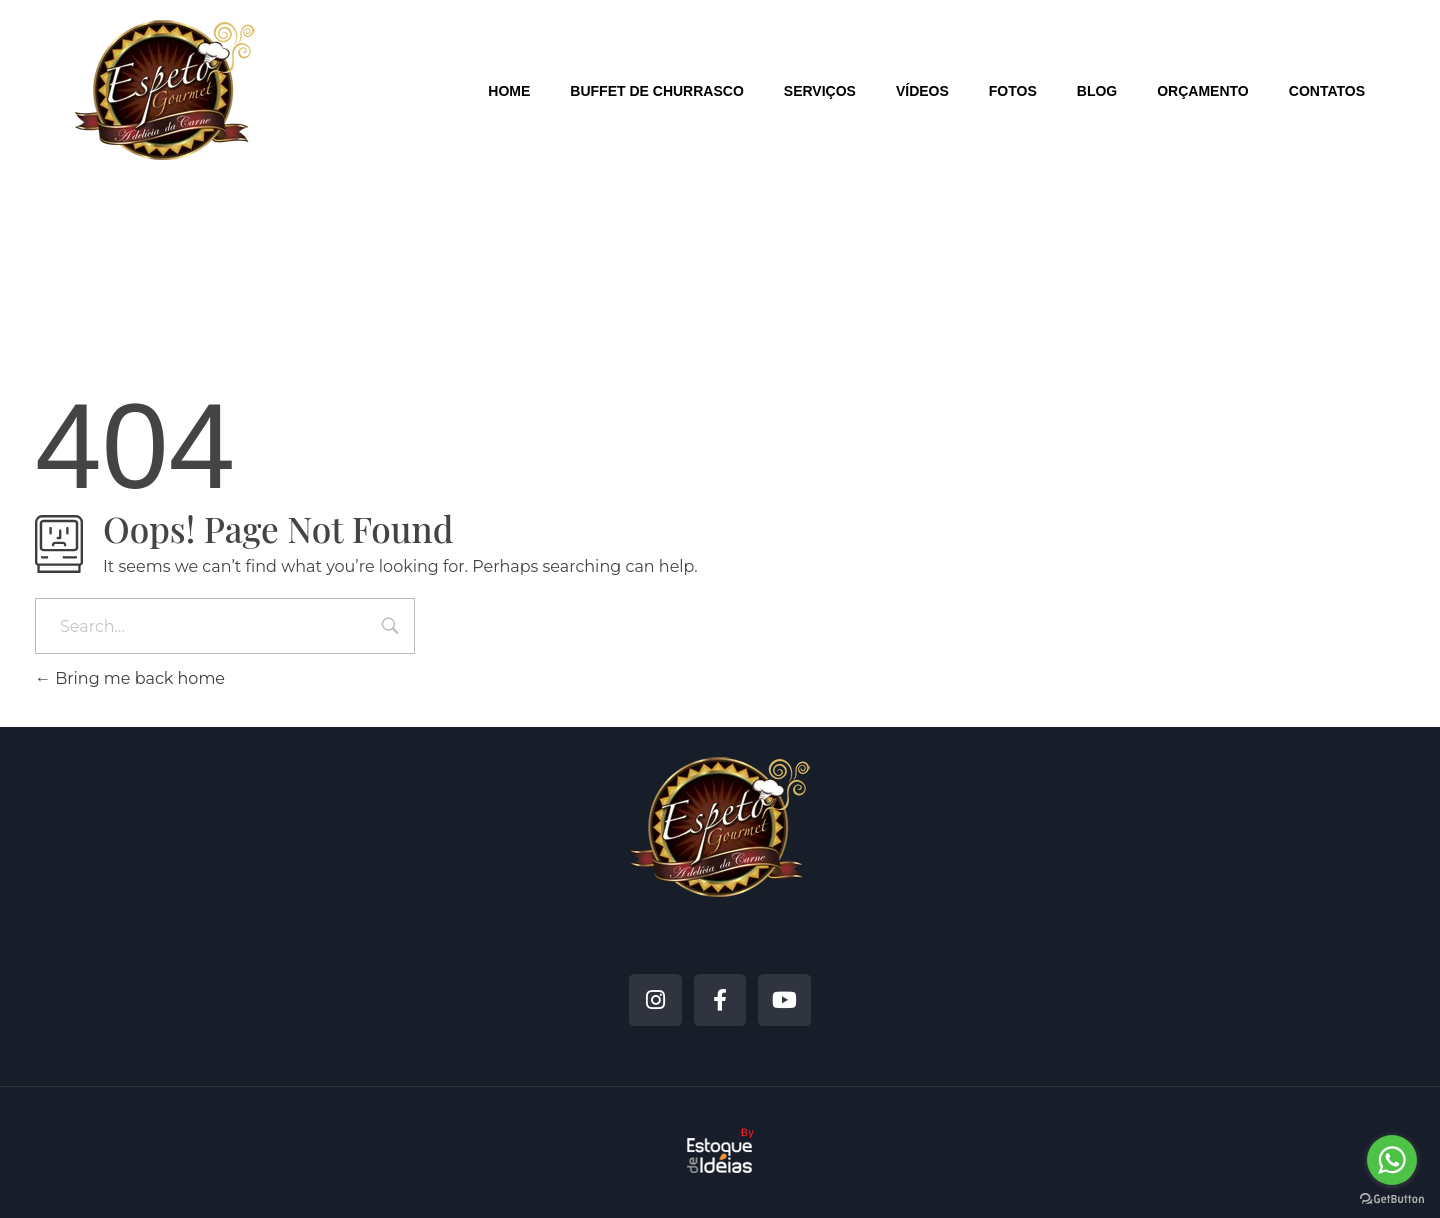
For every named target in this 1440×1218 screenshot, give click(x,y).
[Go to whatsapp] (1392, 1160)
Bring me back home (130, 678)
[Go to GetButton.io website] (1392, 1198)
